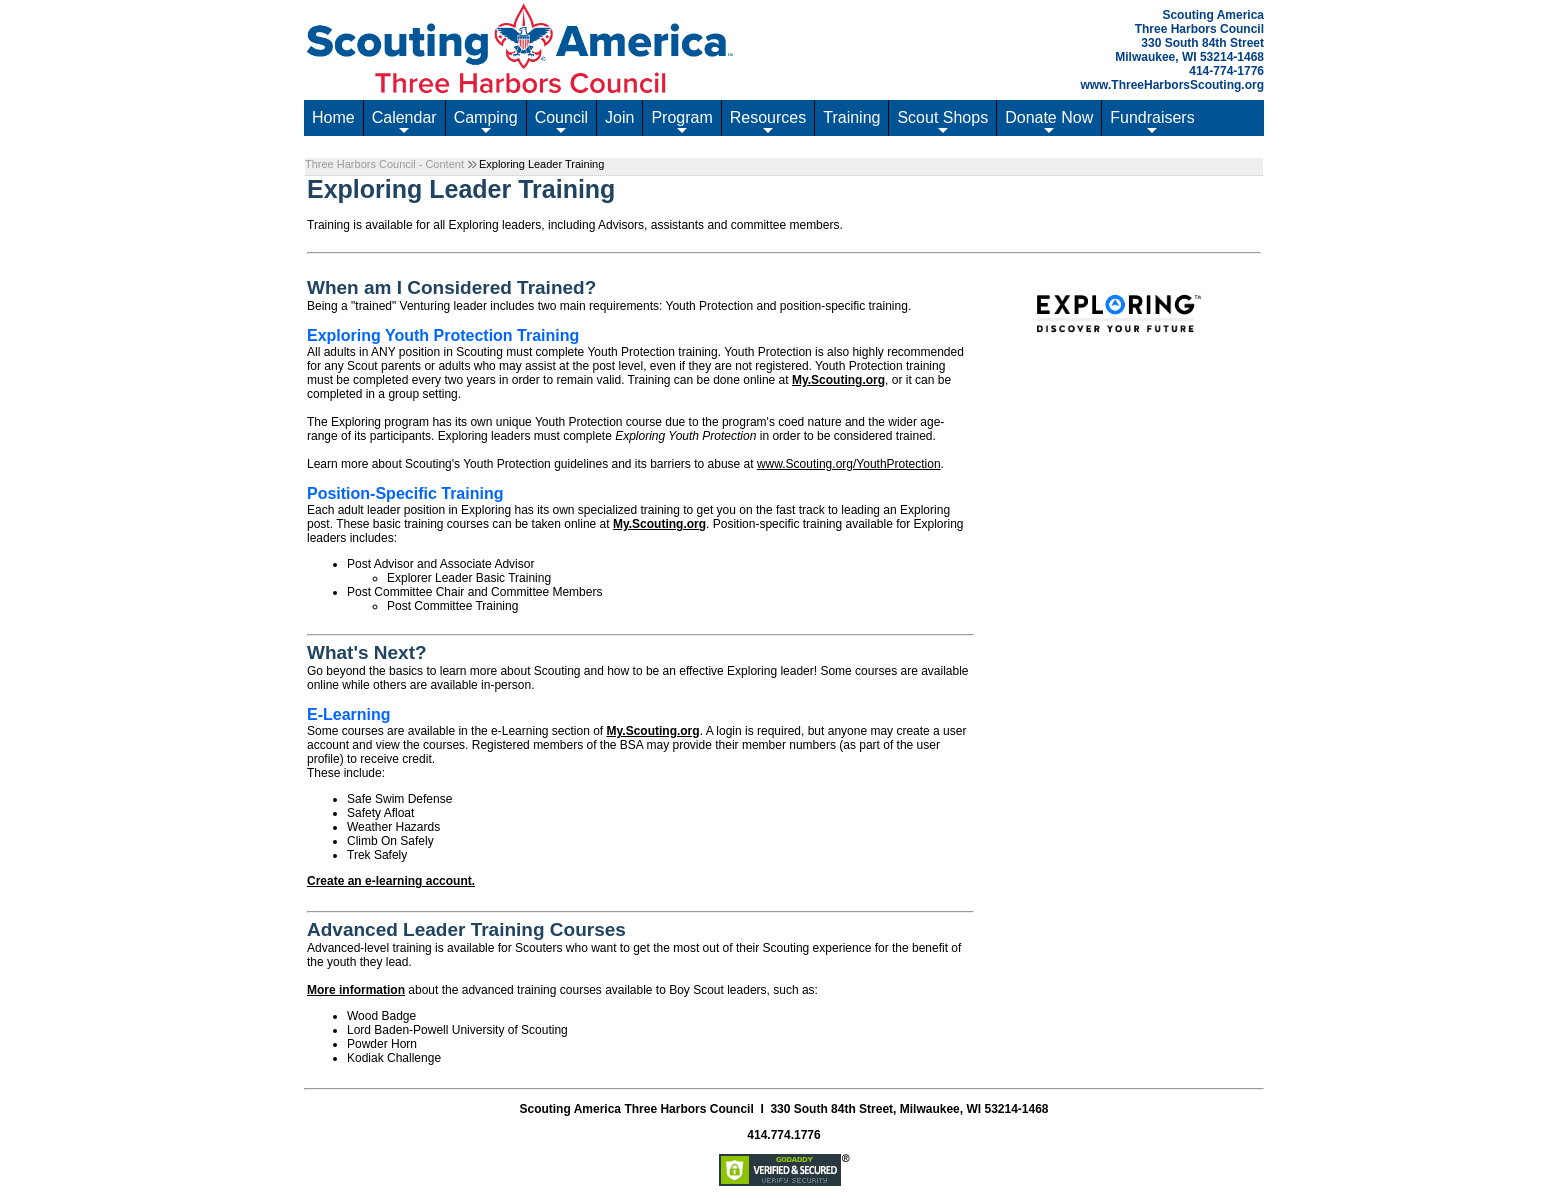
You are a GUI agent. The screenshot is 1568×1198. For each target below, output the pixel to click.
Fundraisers (1152, 122)
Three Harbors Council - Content (384, 164)
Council (561, 122)
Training (851, 117)
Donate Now (1049, 122)
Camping (486, 122)
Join (619, 117)
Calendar (404, 122)
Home (333, 117)
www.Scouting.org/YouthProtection (849, 464)
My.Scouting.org (838, 380)
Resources (768, 122)
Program (681, 122)
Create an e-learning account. (391, 881)
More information (356, 990)
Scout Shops (942, 122)
